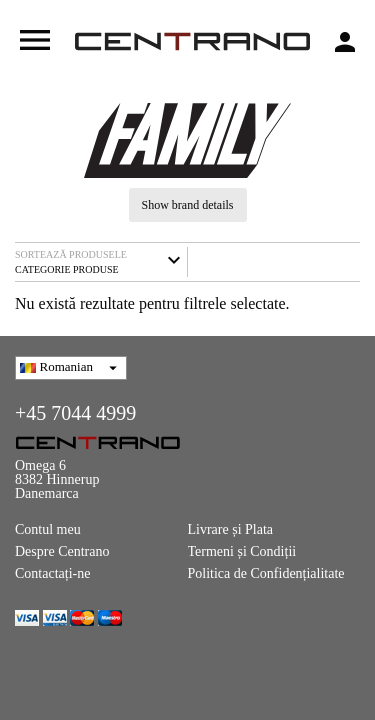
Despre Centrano (62, 551)
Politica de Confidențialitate (266, 573)
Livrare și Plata (231, 529)
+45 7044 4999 (75, 413)
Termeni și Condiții (242, 551)
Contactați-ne (52, 573)
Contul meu (48, 529)
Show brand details (188, 205)
